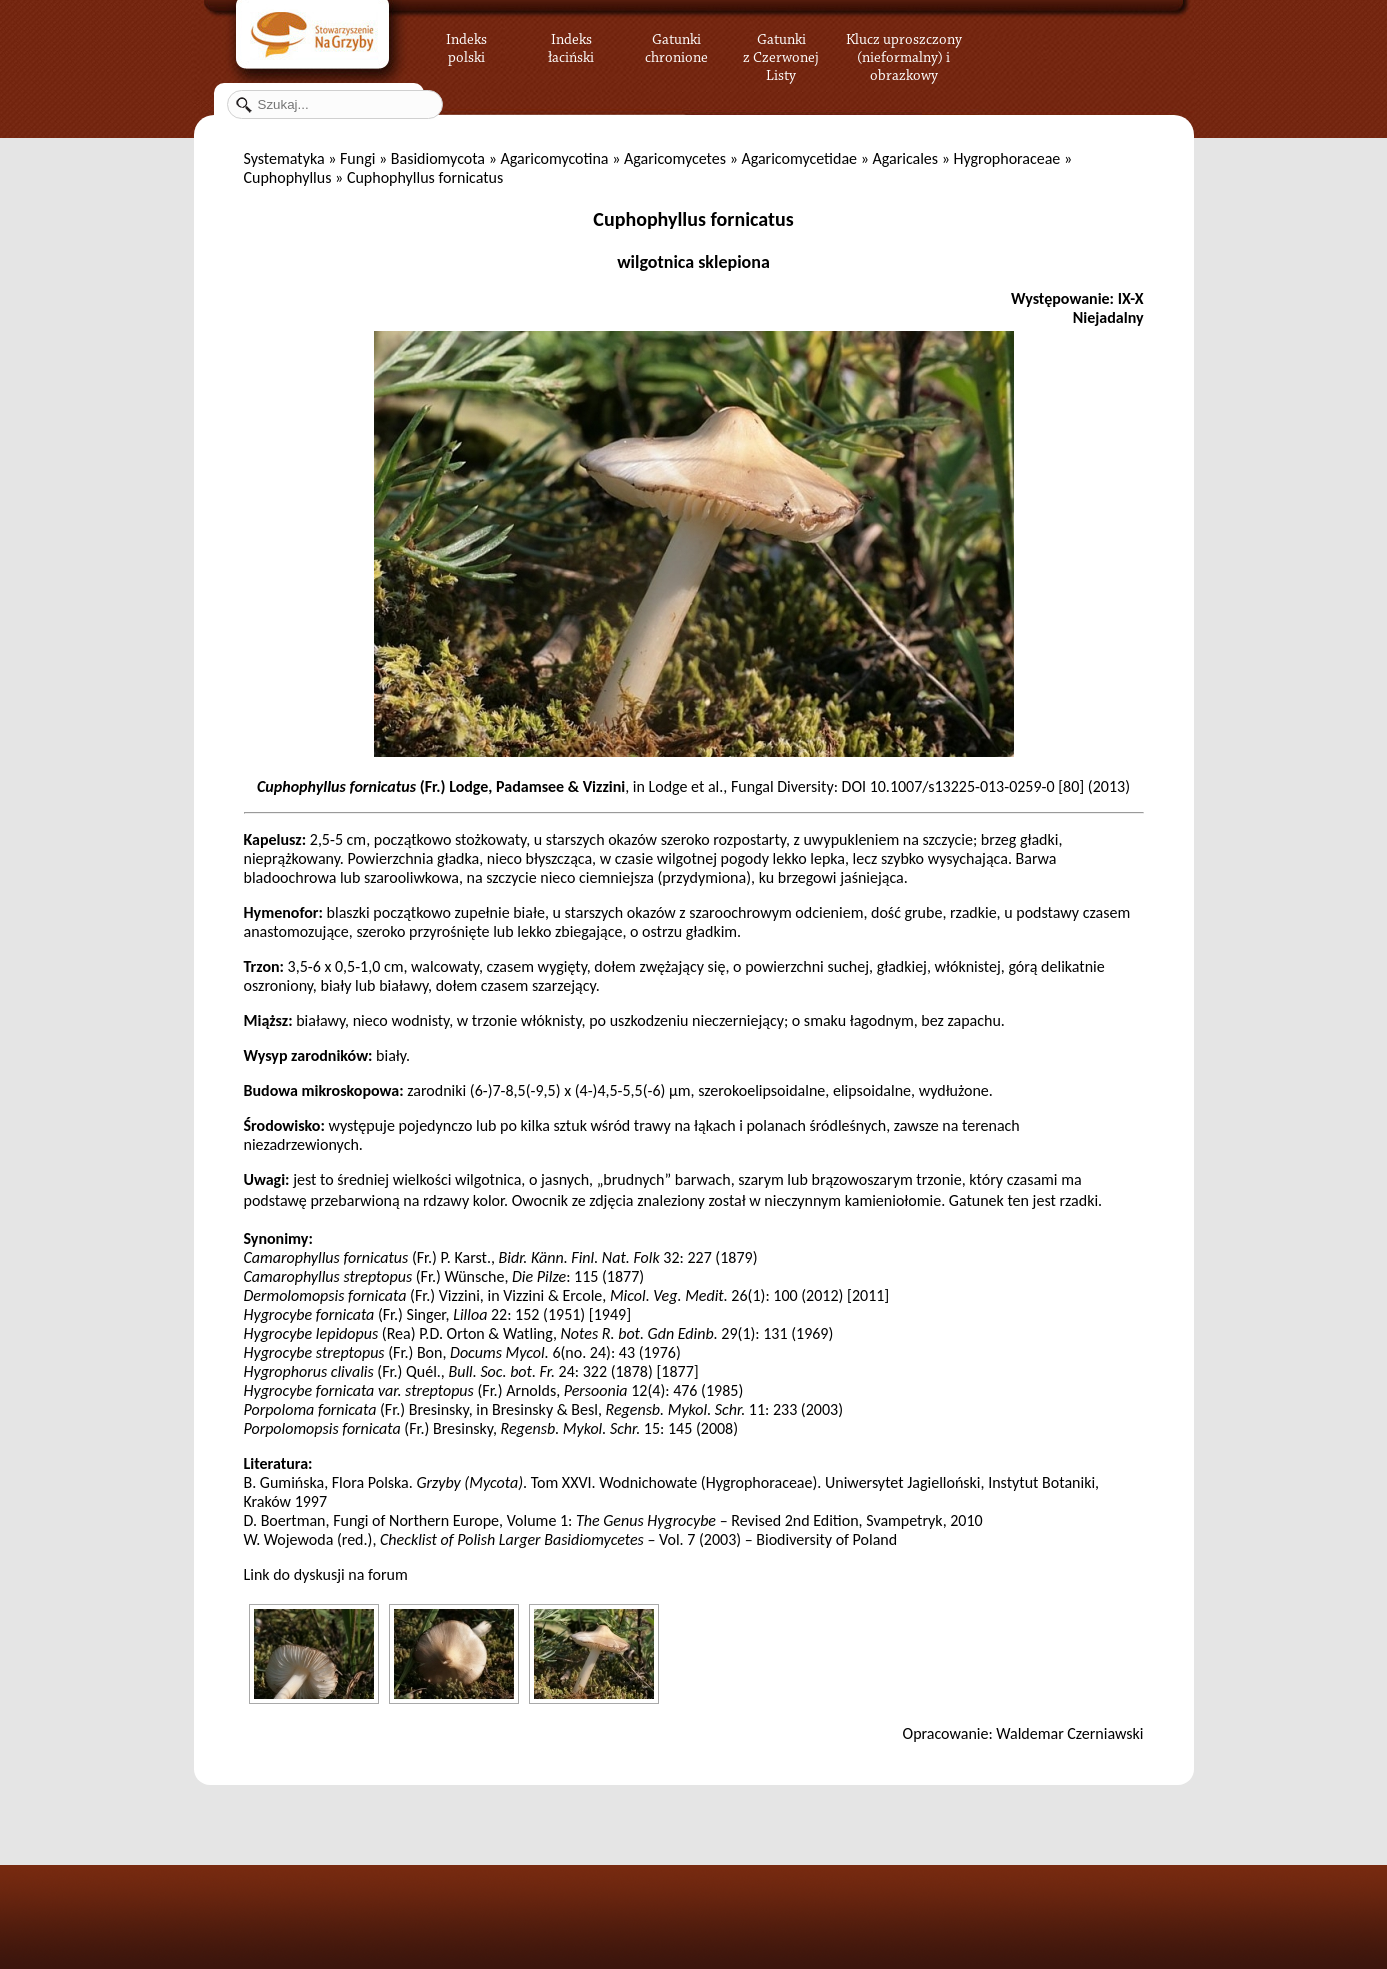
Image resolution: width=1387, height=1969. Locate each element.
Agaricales (905, 158)
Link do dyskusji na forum (326, 1574)
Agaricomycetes (675, 158)
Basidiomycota (438, 158)
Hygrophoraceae (1007, 158)
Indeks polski (466, 45)
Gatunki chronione (676, 45)
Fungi (357, 158)
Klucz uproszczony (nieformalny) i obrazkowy (904, 55)
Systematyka (284, 158)
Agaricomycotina (554, 158)
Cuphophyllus (288, 177)
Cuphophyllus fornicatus (693, 219)
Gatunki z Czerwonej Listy (781, 45)
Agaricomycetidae (799, 158)
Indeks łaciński (571, 45)
